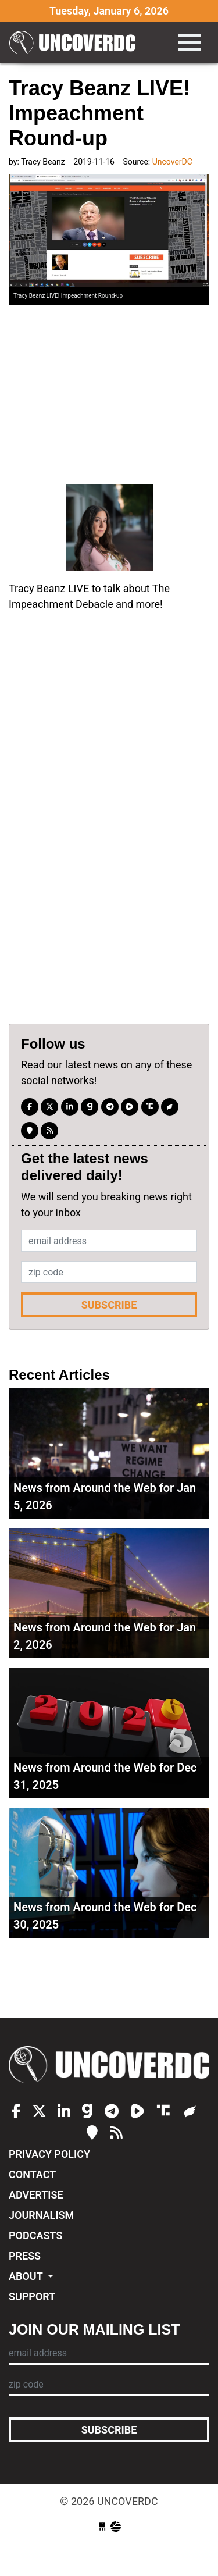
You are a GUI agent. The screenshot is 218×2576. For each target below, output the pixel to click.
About (27, 2276)
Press (25, 2256)
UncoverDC (76, 42)
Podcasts (35, 2235)
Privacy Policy (49, 2154)
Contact (32, 2174)
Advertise (36, 2195)
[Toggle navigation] (189, 42)
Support (32, 2296)
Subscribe (109, 1305)
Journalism (41, 2215)
